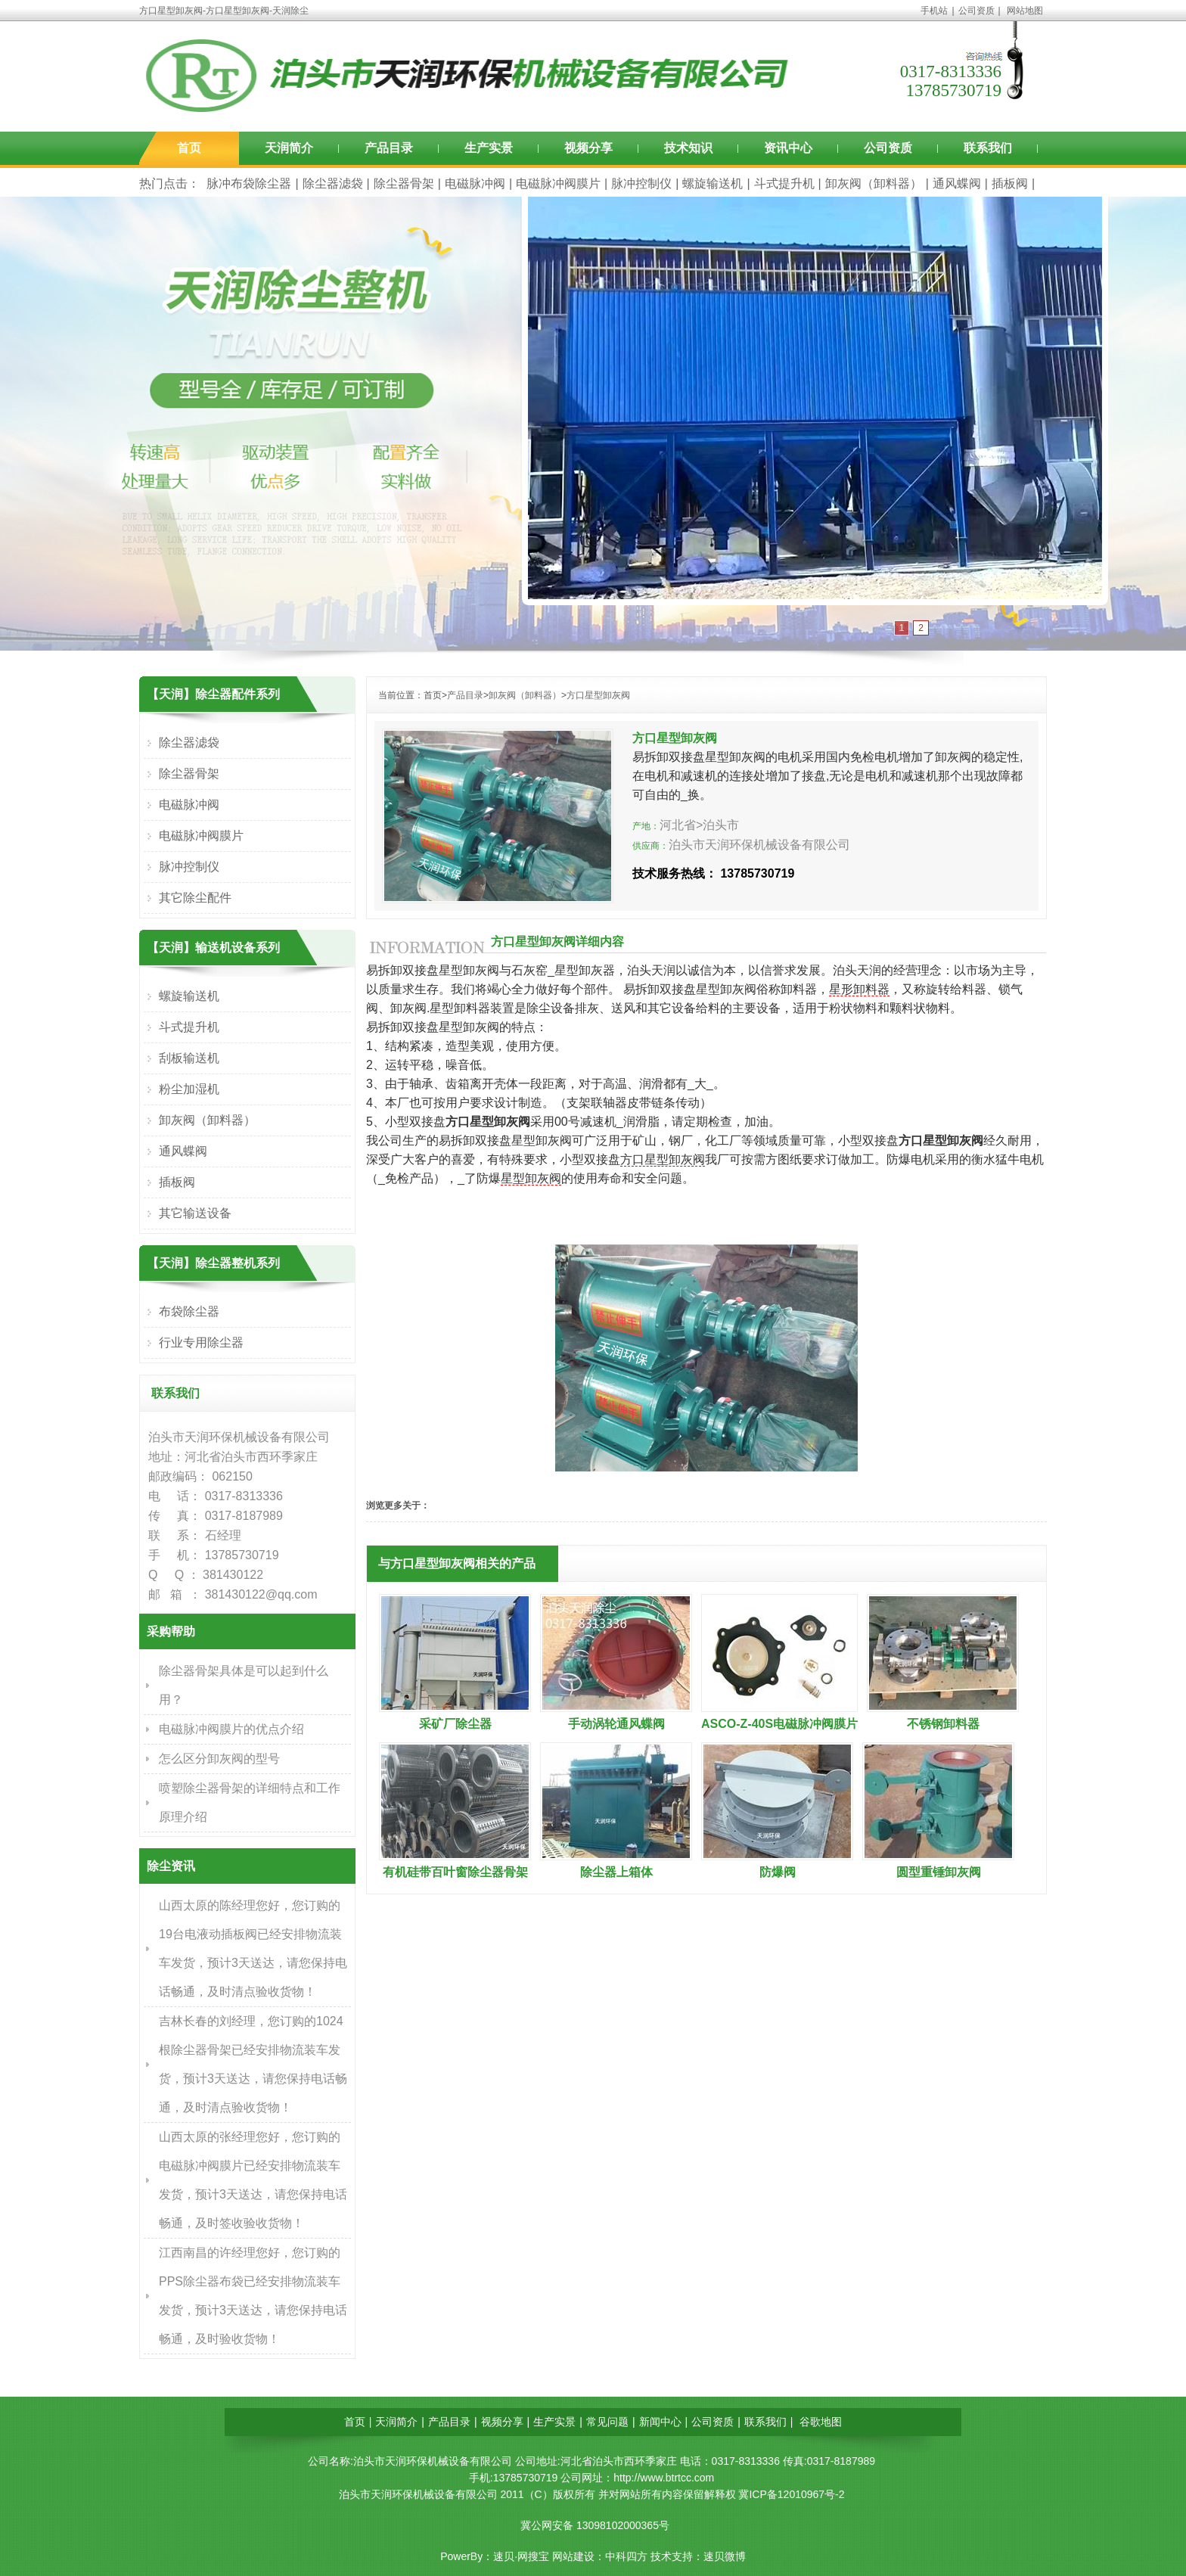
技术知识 (688, 147)
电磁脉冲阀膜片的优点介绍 (231, 1729)
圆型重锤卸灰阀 (938, 1872)
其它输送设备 (195, 1213)
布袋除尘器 (189, 1311)
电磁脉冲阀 (475, 183)
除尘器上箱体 (616, 1872)
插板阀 (1010, 183)
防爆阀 (777, 1872)
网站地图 (1025, 10)
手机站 (934, 10)
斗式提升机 (784, 183)
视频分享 (588, 147)
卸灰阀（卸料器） (873, 183)
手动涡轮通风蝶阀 (616, 1723)
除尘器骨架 (404, 183)
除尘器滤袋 (333, 183)
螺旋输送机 (712, 183)
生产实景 (488, 147)
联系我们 (988, 147)
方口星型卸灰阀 (598, 695)
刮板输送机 (189, 1058)
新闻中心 (660, 2422)
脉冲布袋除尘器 (248, 183)
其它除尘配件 (195, 897)
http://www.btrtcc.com (663, 2478)
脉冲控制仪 (641, 183)
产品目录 (389, 147)
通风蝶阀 (957, 183)
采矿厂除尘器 (455, 1723)
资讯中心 (788, 147)
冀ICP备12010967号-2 (791, 2494)
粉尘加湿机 (189, 1089)
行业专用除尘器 (201, 1342)
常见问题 (607, 2422)
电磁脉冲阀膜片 (558, 183)
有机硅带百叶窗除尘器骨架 (455, 1872)
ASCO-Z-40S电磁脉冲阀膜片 (779, 1723)
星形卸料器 (859, 989)
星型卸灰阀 (531, 1178)
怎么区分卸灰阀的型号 (219, 1758)
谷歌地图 (820, 2422)
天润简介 (289, 147)
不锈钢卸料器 (943, 1723)
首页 (189, 147)
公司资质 (976, 10)
